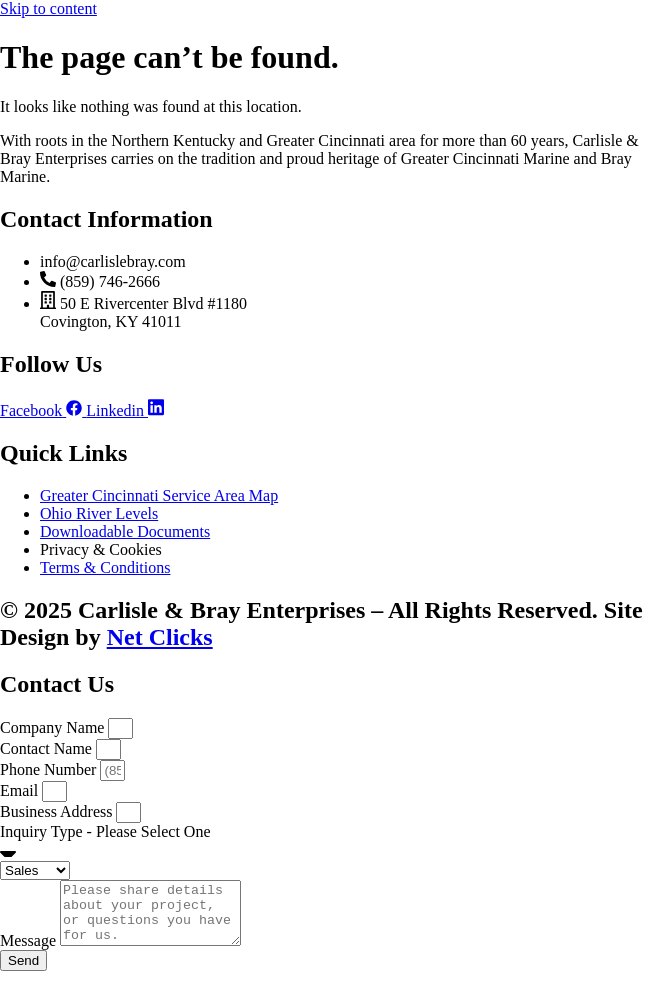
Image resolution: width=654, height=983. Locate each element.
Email (21, 790)
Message (30, 952)
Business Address (58, 811)
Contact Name (48, 748)
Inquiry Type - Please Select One (105, 831)
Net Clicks (160, 637)
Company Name (54, 727)
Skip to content (48, 8)
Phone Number (50, 769)
